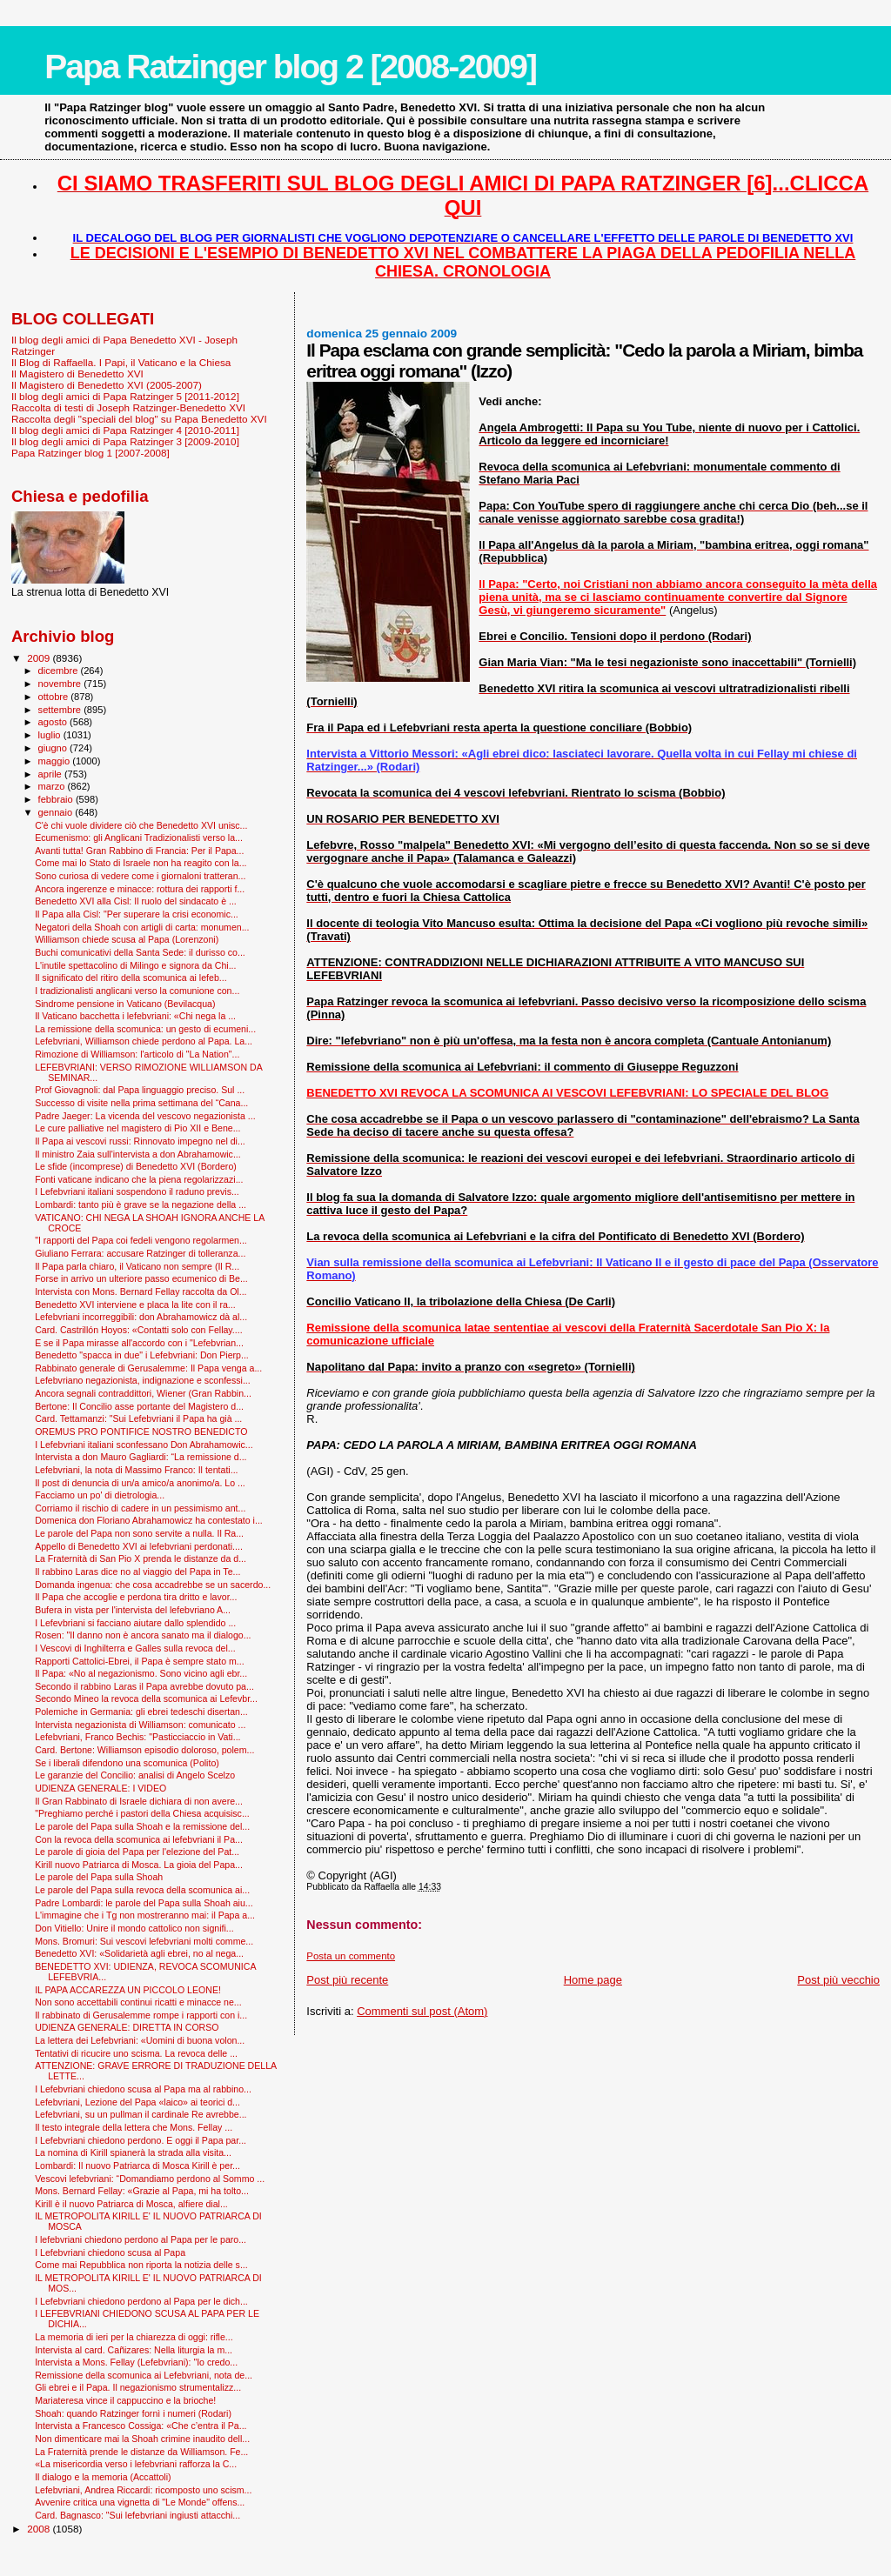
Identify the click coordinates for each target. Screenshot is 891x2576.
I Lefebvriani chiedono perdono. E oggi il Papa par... (140, 2140)
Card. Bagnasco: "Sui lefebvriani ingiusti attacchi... (137, 2515)
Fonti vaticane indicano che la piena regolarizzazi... (139, 1179)
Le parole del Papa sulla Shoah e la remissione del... (142, 1826)
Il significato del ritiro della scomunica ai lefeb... (130, 977)
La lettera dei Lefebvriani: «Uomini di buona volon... (140, 2040)
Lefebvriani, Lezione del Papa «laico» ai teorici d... (137, 2102)
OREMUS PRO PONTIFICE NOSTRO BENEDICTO (141, 1431)
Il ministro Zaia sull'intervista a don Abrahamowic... (138, 1154)
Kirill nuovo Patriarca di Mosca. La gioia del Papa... (139, 1864)
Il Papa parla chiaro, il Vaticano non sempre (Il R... (137, 1266)
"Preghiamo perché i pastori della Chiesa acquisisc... (142, 1813)
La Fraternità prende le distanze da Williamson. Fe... (141, 2451)
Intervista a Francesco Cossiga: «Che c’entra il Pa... (140, 2425)
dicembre (59, 670)
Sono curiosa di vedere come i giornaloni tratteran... (140, 876)
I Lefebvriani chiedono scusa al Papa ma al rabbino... (143, 2089)
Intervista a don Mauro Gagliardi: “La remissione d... (140, 1457)
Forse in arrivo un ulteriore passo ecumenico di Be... (141, 1278)
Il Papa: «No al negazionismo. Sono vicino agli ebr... (141, 1673)
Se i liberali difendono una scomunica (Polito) (127, 1763)
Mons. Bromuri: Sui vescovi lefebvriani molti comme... (144, 1941)
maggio (55, 761)
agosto (54, 722)
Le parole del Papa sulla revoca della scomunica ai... (142, 1890)
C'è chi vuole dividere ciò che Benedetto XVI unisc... (141, 825)
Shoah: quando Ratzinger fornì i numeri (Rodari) (133, 2413)
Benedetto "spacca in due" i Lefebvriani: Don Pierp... (142, 1355)
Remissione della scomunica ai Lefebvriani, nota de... (143, 2375)
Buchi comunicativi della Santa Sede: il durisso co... (140, 952)
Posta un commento (350, 1956)
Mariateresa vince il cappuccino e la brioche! (125, 2400)
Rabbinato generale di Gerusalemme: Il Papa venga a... (148, 1368)
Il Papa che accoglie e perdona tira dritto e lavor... (136, 1597)
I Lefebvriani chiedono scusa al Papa (110, 2252)
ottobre (54, 696)
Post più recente (347, 1979)
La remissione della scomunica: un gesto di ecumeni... (145, 1029)
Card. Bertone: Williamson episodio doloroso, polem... (144, 1750)
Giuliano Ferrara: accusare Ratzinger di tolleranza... (140, 1253)
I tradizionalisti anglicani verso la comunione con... (137, 990)
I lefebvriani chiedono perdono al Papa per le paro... (140, 2239)
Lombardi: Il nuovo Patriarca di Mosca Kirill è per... (137, 2165)
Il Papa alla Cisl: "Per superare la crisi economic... (136, 914)
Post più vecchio (838, 1979)
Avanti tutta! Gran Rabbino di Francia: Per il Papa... (139, 850)
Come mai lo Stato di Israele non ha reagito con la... (140, 863)
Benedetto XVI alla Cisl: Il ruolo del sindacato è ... (136, 901)
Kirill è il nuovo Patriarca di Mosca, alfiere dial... (131, 2204)
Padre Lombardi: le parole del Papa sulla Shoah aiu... (144, 1903)
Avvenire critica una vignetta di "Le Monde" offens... (140, 2502)
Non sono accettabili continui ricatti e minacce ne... (138, 2002)
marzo (53, 786)
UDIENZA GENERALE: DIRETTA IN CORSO (126, 2027)
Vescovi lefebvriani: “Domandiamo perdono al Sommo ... (150, 2178)
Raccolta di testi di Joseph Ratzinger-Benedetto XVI (128, 407)
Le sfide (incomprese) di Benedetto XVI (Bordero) (136, 1166)
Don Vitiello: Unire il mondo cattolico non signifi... (134, 1928)
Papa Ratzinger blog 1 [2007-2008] (90, 452)
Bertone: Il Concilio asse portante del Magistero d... (139, 1406)
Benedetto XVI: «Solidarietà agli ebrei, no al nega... (139, 1953)
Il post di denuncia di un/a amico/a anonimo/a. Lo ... (140, 1483)
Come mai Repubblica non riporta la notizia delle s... (141, 2264)
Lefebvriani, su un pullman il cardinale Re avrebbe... (140, 2114)
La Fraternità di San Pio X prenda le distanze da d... (140, 1558)
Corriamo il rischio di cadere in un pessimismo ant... (140, 1508)
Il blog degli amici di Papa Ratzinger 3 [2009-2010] (125, 441)
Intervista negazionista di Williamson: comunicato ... (140, 1724)
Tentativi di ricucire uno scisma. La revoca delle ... (136, 2053)
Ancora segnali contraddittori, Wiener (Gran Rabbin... (143, 1393)
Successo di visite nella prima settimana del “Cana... (141, 1103)
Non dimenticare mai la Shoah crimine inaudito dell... (142, 2438)
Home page (593, 1979)
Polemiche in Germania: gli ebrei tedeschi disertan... (141, 1711)
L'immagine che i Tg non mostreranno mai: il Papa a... (145, 1915)
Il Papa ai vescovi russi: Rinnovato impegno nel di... (140, 1141)
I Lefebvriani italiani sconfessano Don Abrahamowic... (144, 1444)
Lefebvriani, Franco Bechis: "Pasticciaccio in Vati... (137, 1737)
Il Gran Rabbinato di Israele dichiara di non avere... (139, 1801)
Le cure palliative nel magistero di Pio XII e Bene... (137, 1128)
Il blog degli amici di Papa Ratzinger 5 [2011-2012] (125, 396)
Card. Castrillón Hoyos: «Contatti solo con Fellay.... (139, 1330)
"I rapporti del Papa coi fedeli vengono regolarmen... (141, 1240)
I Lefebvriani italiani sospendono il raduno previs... (137, 1191)
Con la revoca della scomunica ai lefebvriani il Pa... (139, 1839)
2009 (39, 658)
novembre (61, 683)
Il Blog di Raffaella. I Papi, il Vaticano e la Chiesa (121, 362)
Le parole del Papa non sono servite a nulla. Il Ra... (139, 1533)
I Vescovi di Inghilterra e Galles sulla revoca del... (135, 1648)
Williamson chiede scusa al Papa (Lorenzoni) (126, 939)
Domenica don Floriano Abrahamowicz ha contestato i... (149, 1520)
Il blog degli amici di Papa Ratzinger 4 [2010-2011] (125, 430)
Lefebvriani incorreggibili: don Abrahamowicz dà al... (141, 1316)
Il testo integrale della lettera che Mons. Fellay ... (133, 2127)
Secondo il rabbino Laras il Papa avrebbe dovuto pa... (144, 1686)
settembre (61, 709)
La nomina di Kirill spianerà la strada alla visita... (133, 2152)
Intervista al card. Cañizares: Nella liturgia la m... (133, 2350)
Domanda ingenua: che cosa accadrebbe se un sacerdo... (153, 1584)
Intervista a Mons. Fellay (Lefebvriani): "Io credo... (136, 2362)
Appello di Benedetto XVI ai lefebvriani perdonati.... (139, 1546)
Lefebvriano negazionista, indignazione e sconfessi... (143, 1380)
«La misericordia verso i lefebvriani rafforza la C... (136, 2464)
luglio (51, 735)
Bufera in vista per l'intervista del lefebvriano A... (133, 1610)
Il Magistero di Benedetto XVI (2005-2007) (106, 384)
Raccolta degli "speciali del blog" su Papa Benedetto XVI (139, 418)
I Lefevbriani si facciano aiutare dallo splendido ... (135, 1623)
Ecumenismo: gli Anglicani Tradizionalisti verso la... (139, 837)
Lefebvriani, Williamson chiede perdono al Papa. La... (143, 1041)
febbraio (57, 799)
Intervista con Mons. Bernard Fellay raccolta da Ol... (140, 1291)
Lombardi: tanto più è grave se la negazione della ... (140, 1204)
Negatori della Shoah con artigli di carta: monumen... (142, 927)
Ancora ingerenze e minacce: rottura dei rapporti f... (140, 889)
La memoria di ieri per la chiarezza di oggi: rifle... (134, 2337)
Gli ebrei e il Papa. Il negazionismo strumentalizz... (138, 2387)
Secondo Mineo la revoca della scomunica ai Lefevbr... (146, 1698)
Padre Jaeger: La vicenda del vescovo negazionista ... (145, 1116)
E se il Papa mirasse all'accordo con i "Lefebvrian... (139, 1343)
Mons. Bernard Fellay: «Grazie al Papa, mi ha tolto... (142, 2191)
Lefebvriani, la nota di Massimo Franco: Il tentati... (136, 1470)
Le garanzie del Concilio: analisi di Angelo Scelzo (135, 1775)
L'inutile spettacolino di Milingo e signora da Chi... (135, 965)
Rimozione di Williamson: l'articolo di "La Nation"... (137, 1054)
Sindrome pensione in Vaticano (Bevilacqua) (125, 1003)
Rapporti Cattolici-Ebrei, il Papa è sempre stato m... (139, 1661)
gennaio (57, 812)
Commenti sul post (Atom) (422, 2011)
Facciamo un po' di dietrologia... (99, 1495)
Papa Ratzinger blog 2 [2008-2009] (290, 66)
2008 (39, 2528)
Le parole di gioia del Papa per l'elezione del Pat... (137, 1851)
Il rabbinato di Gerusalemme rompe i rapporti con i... (141, 2015)
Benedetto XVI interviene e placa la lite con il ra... (135, 1304)
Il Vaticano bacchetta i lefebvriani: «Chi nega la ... (135, 1016)
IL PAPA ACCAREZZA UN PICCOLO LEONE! (128, 1990)
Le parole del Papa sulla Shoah (99, 1877)
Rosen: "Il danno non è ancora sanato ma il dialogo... (143, 1635)
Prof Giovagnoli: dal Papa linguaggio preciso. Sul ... (140, 1089)
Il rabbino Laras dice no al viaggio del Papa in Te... (137, 1571)
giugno (54, 748)
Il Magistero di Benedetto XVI (77, 373)
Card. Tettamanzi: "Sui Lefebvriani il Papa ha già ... (138, 1418)
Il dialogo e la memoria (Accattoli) (103, 2477)
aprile (51, 774)
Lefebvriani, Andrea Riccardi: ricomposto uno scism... (143, 2490)
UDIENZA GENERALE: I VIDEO (100, 1788)
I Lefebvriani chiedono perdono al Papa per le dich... (141, 2301)
